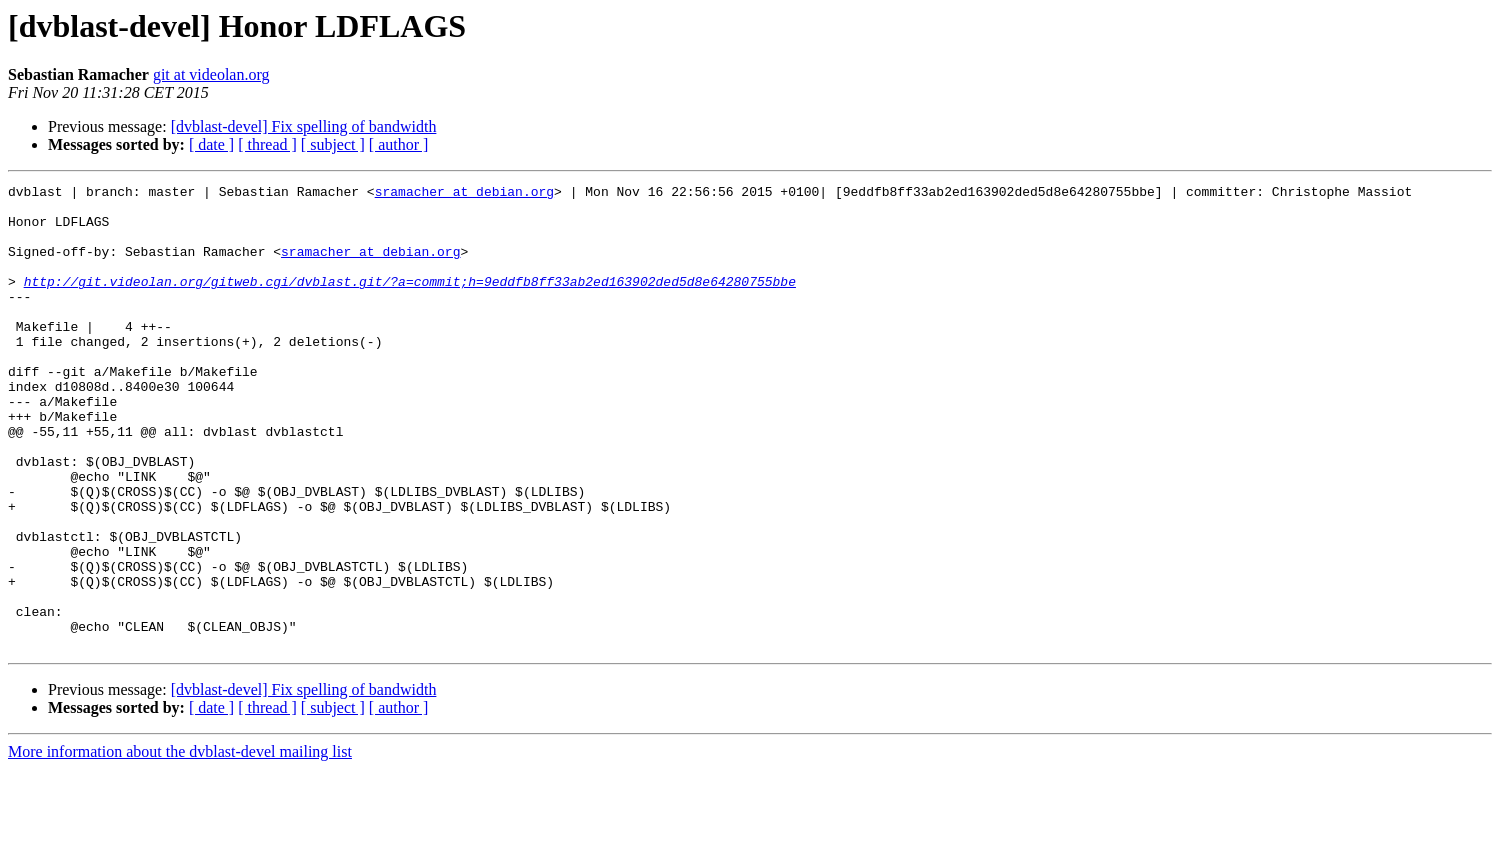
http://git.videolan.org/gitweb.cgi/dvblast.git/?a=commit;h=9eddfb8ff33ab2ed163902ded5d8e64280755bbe (410, 302)
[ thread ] (267, 144)
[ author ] (399, 144)
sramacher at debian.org (464, 194)
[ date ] (211, 144)
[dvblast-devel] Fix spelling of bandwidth (304, 126)
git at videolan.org (211, 74)
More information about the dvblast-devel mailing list (180, 844)
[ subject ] (333, 144)
